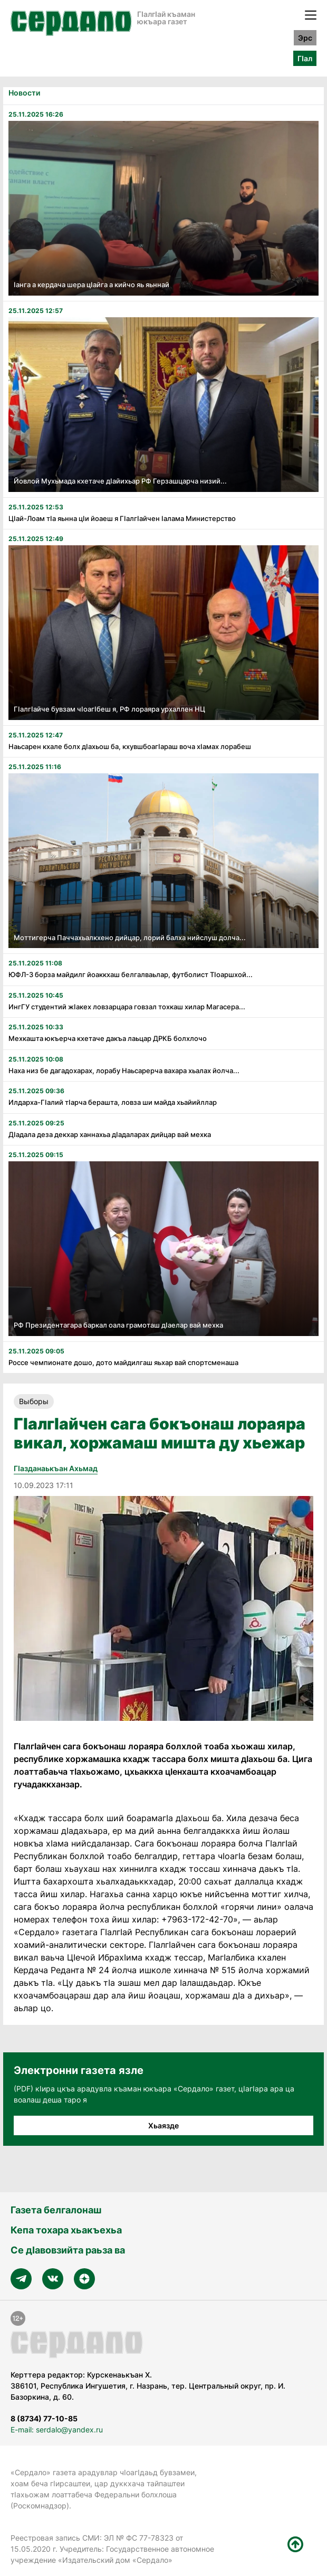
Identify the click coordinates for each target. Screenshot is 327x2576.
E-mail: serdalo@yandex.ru (57, 2429)
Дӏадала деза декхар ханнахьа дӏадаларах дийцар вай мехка (109, 1134)
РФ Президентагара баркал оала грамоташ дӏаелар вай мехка (118, 1325)
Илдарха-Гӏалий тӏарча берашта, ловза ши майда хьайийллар (112, 1102)
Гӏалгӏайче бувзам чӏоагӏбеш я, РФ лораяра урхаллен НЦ (109, 709)
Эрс (305, 37)
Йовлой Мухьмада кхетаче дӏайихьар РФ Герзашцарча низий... (120, 481)
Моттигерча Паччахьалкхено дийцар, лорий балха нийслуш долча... (130, 937)
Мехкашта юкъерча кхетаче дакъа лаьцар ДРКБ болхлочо (107, 1038)
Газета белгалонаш (56, 2209)
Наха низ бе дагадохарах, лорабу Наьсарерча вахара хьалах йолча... (123, 1070)
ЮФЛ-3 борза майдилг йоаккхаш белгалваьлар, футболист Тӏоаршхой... (130, 974)
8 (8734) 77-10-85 (44, 2418)
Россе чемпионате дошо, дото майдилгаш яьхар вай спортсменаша (123, 1362)
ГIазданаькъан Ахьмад (56, 1468)
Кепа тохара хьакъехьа (66, 2230)
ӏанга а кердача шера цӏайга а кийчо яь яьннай (91, 284)
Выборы (34, 1401)
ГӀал (304, 58)
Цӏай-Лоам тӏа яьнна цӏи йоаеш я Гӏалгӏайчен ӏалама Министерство (122, 518)
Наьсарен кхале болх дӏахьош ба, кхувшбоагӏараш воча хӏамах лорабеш (129, 746)
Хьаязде (163, 2125)
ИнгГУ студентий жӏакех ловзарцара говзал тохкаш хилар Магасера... (126, 1006)
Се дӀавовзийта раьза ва (68, 2250)
